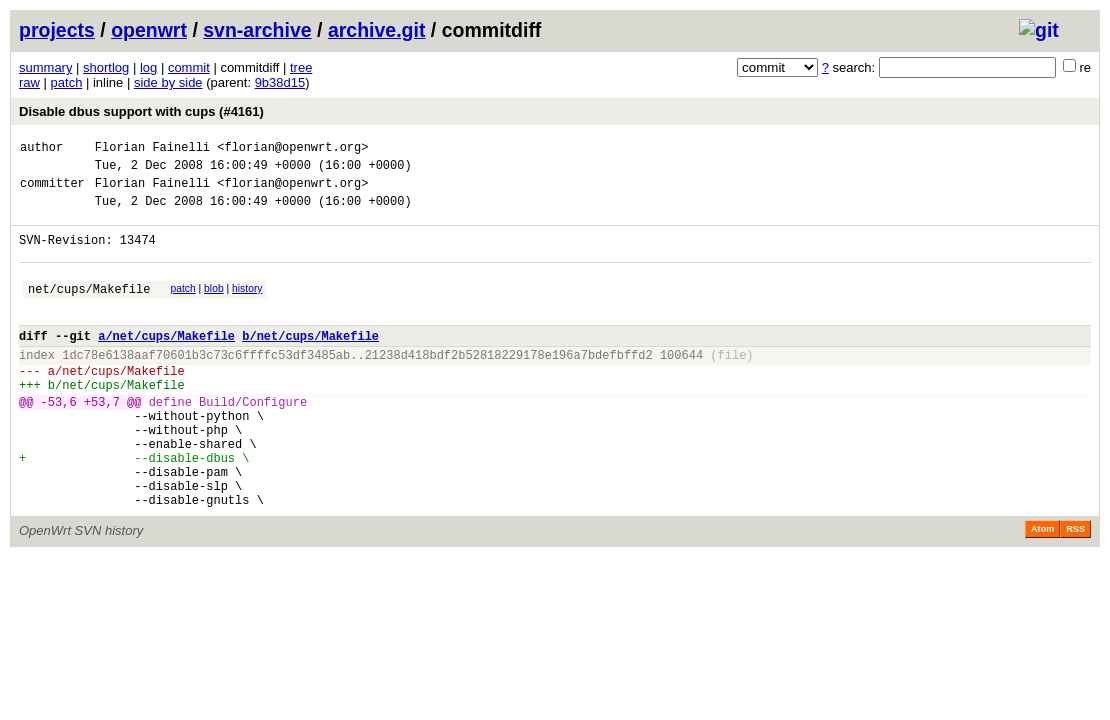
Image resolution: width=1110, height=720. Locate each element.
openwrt (149, 30)
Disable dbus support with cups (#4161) (141, 111)
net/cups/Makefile (89, 309)
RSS (1075, 589)
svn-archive (257, 30)
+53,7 (102, 440)
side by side (168, 82)
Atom (1042, 589)
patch (67, 82)
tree (301, 67)
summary (45, 67)
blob (214, 306)
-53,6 (59, 440)
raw (29, 82)
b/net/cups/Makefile (310, 362)
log (148, 67)
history (247, 306)
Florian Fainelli (152, 149)
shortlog (106, 67)
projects (57, 30)
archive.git (377, 30)
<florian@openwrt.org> (292, 149)
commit (189, 67)
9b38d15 (280, 82)
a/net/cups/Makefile (166, 362)
